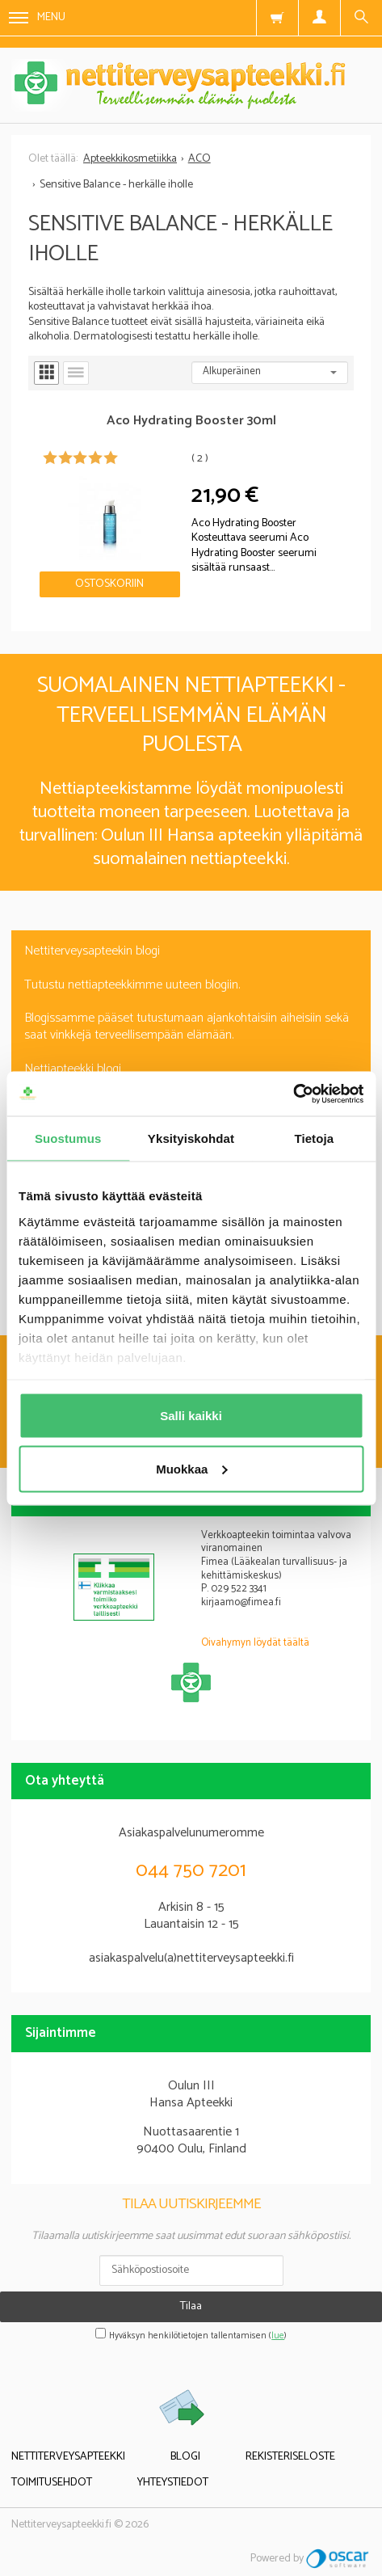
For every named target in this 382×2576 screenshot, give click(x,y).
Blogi (185, 2456)
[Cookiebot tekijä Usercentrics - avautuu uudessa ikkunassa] (292, 1093)
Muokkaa (191, 1468)
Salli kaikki (191, 1416)
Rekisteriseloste (290, 2456)
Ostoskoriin (109, 584)
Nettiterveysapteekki (68, 2456)
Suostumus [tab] (68, 1138)
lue (277, 2336)
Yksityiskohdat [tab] (191, 1138)
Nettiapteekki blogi (72, 1069)
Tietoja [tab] (314, 1138)
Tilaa (191, 2306)
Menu (37, 17)
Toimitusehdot (51, 2482)
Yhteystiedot (172, 2482)
